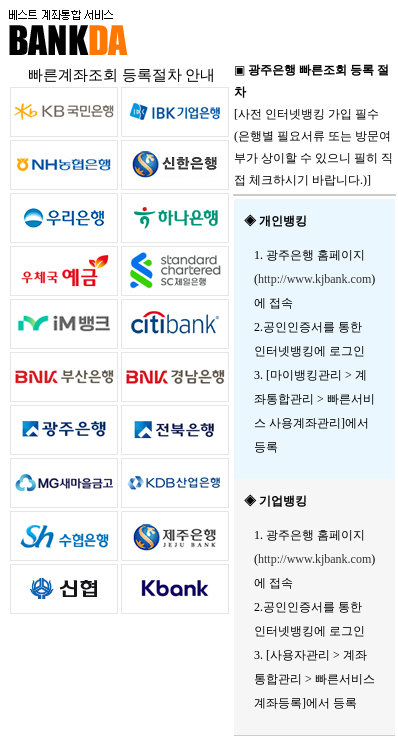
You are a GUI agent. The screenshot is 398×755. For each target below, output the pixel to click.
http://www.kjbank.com (314, 279)
